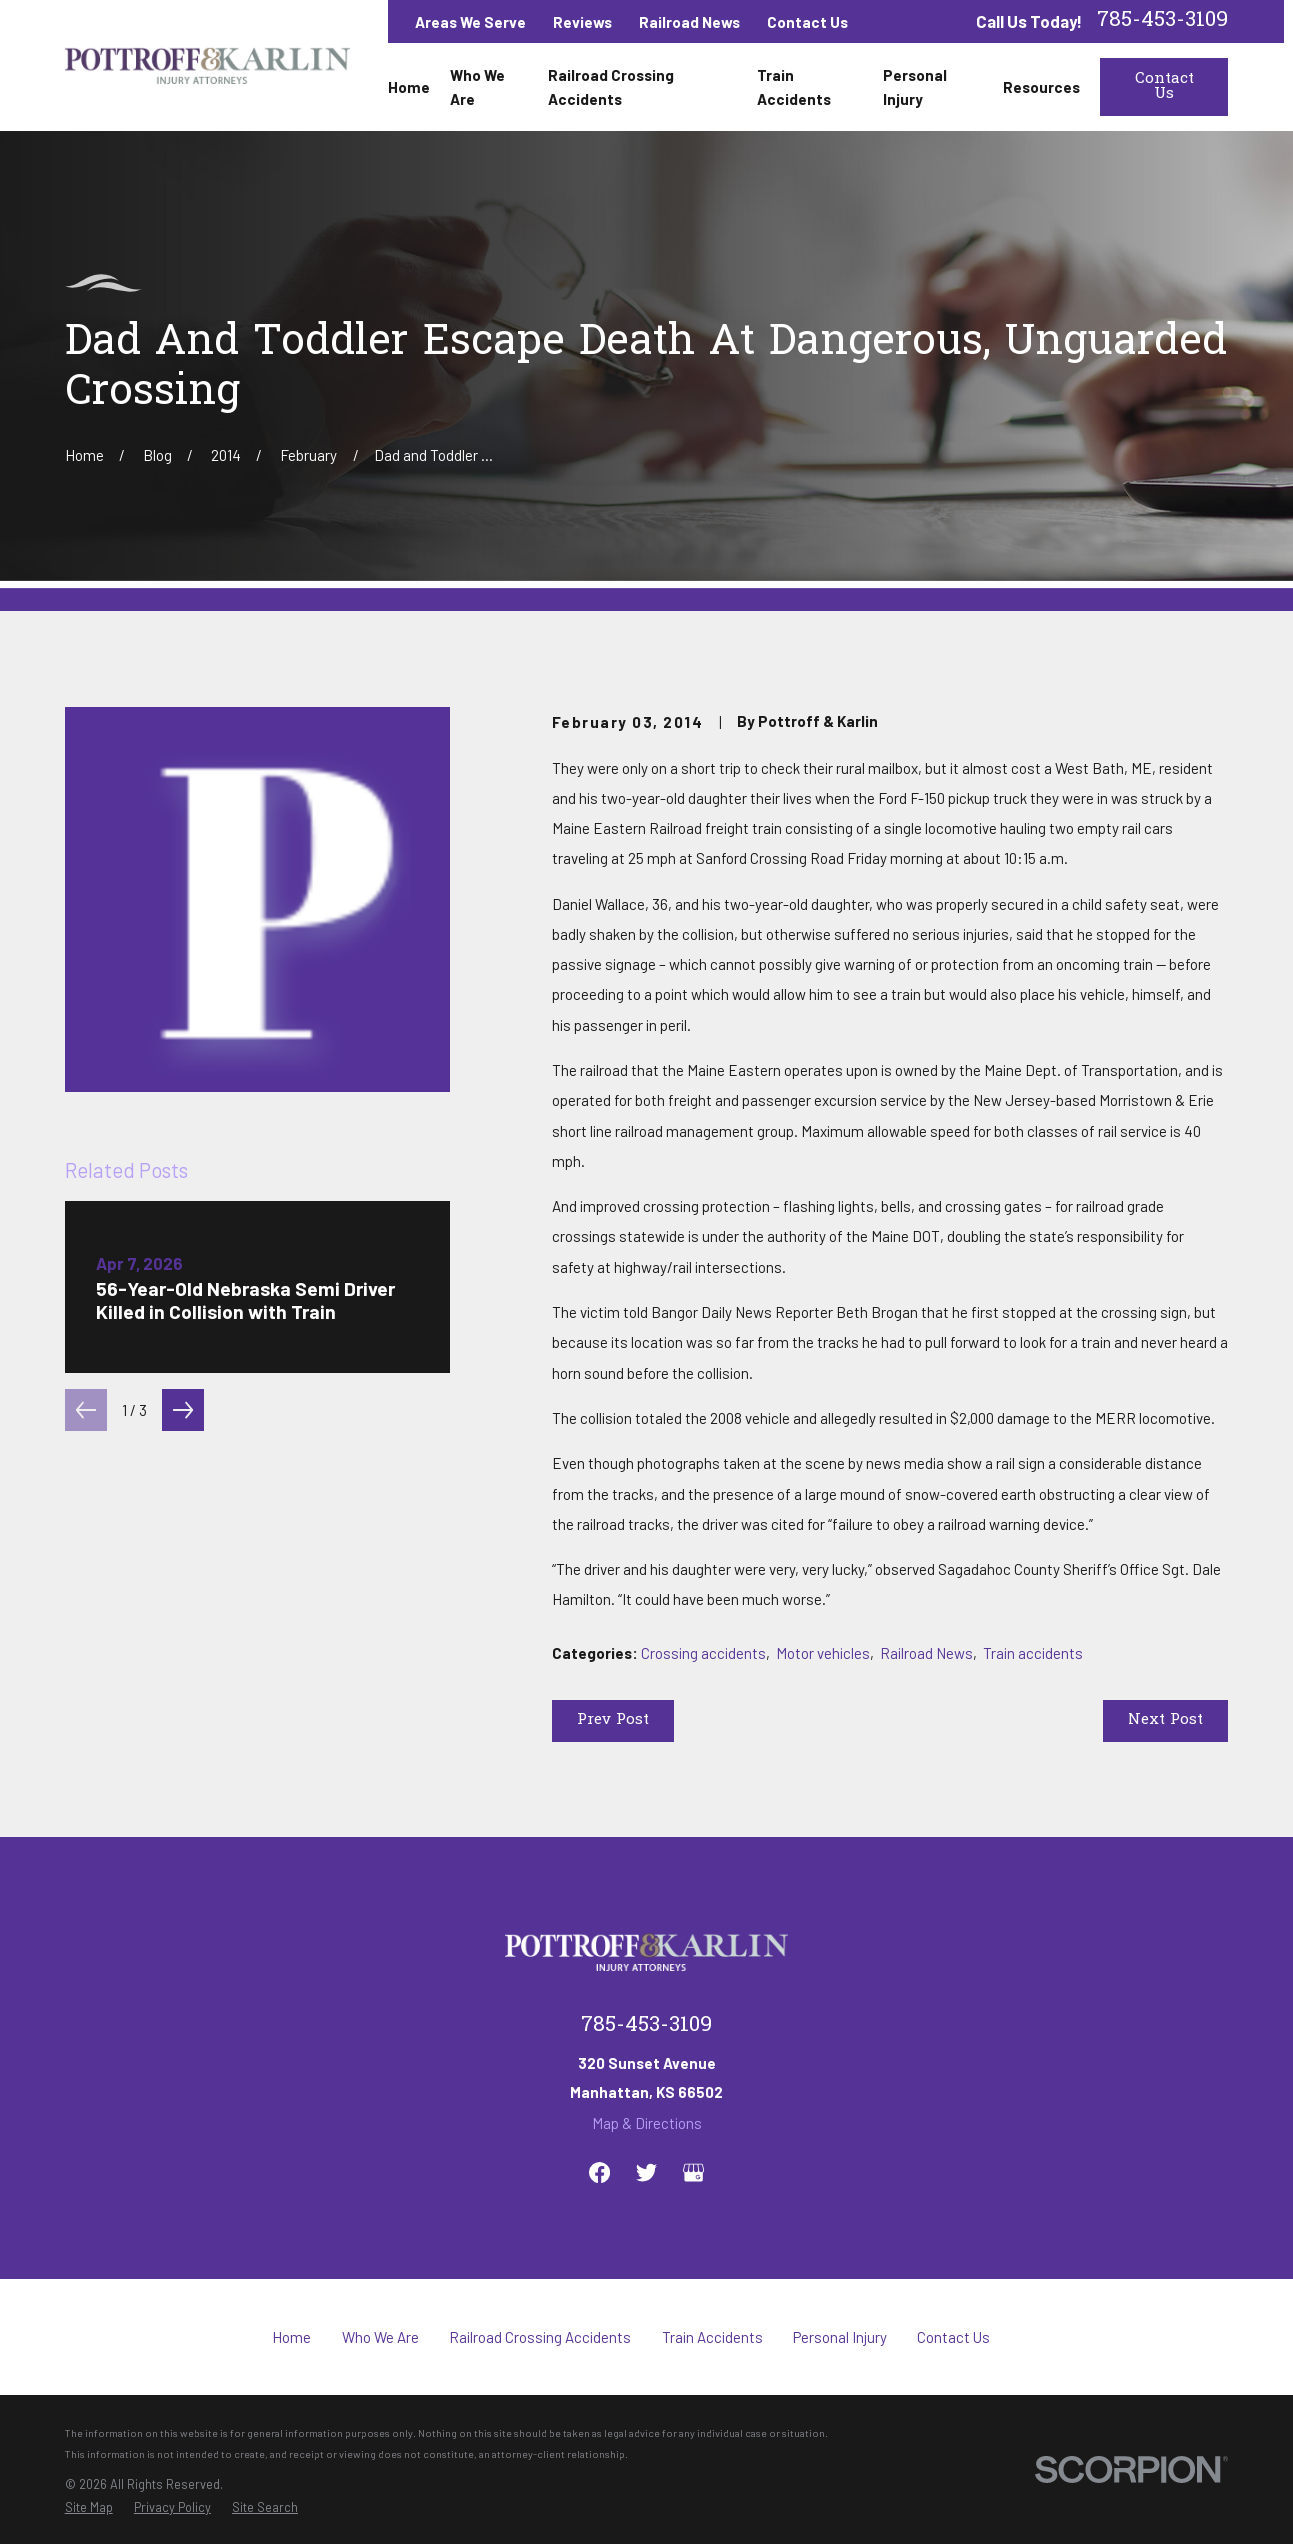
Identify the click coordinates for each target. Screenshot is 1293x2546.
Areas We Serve (470, 22)
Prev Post (613, 1720)
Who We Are (380, 2337)
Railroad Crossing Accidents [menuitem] (611, 87)
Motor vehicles (823, 1653)
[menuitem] (89, 2507)
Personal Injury (840, 2337)
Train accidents (1033, 1653)
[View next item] (183, 1410)
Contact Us (807, 22)
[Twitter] (646, 2172)
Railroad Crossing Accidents (540, 2337)
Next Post (1165, 1720)
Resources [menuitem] (1041, 87)
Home (291, 2337)
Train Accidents (712, 2337)
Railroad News (689, 22)
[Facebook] (599, 2172)
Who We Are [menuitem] (477, 87)
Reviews (582, 22)
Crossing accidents (703, 1653)
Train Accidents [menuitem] (794, 87)
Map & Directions (647, 2123)
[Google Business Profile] (693, 2172)
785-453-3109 (1162, 21)
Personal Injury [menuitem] (915, 87)
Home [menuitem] (409, 87)
